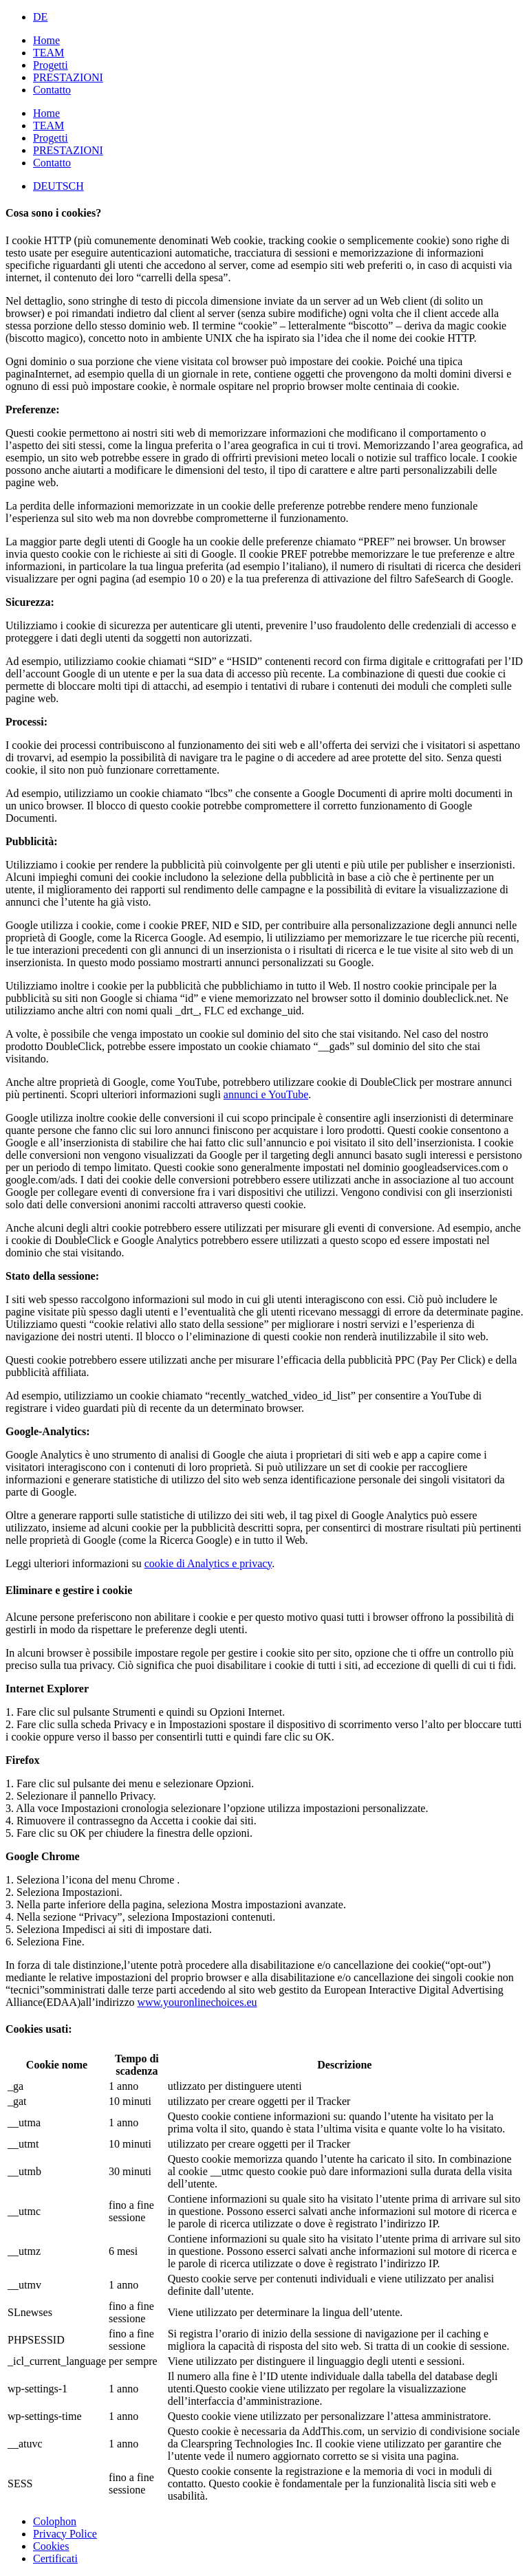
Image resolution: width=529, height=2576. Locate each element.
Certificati (55, 2558)
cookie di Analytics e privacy (208, 1563)
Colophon (54, 2521)
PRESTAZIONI (68, 77)
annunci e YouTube (266, 1094)
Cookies (51, 2546)
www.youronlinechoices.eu (197, 2002)
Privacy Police (65, 2534)
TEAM (48, 52)
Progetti (50, 65)
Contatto (52, 90)
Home (46, 40)
